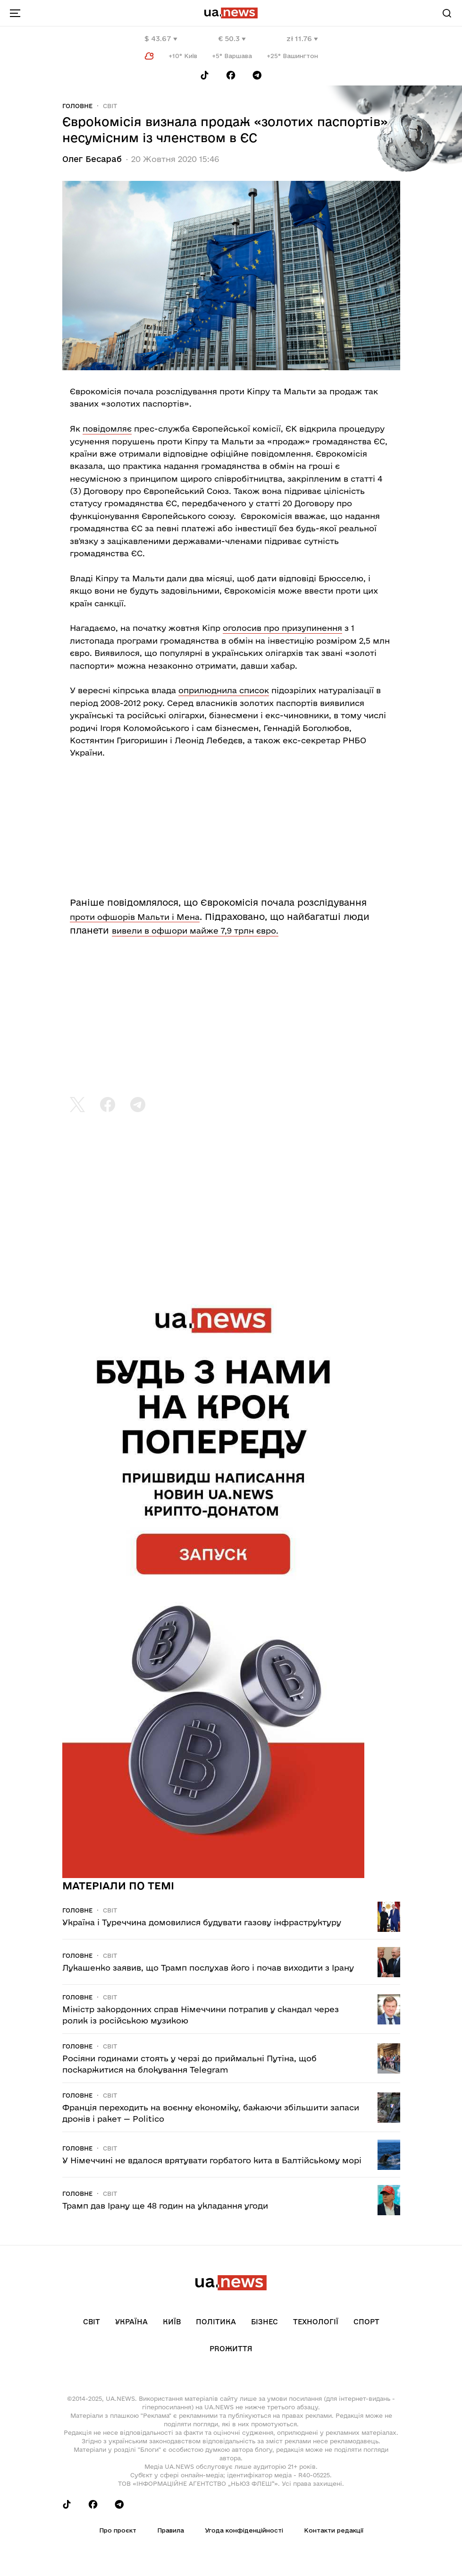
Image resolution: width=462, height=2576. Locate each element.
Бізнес (264, 2322)
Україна (131, 2322)
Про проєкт (117, 2530)
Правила (170, 2530)
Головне (77, 105)
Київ (172, 2322)
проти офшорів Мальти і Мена (135, 916)
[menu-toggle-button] (15, 13)
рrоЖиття (231, 2349)
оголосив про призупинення (282, 627)
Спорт (366, 2322)
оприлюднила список (223, 690)
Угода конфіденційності (244, 2530)
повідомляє (107, 428)
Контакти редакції (333, 2530)
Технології (315, 2322)
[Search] (447, 13)
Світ (110, 105)
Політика (216, 2322)
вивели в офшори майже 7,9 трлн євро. (195, 930)
